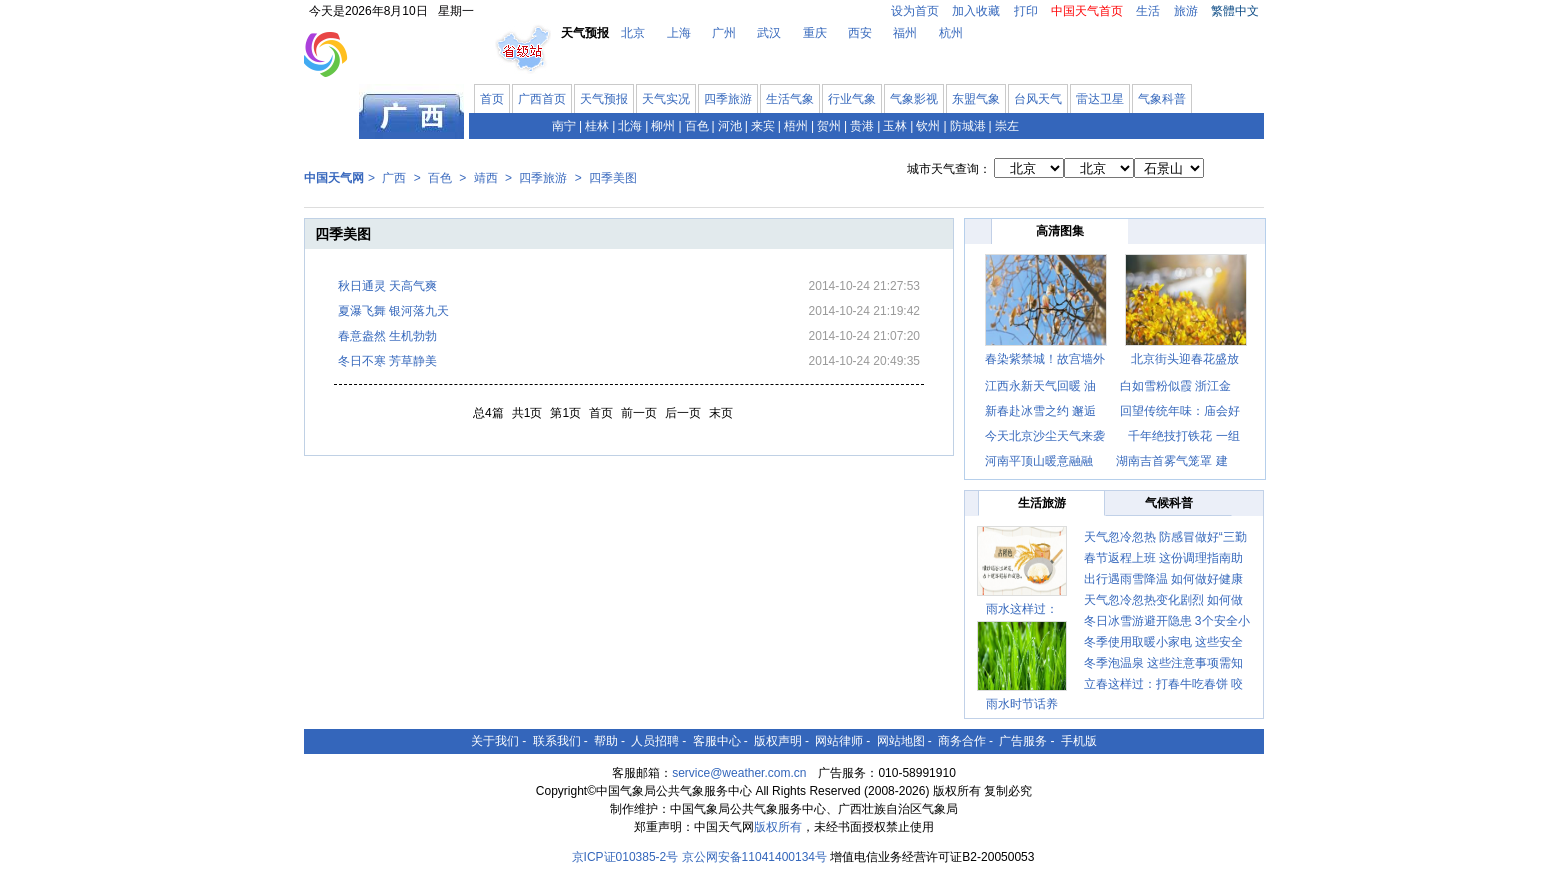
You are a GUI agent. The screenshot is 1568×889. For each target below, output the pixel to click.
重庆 (815, 33)
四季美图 (613, 178)
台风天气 (1038, 99)
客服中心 (717, 741)
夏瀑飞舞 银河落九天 (393, 311)
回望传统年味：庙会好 (1180, 411)
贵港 (862, 126)
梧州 (796, 126)
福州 (905, 33)
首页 (492, 99)
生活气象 (790, 99)
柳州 (663, 126)
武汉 (769, 33)
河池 (730, 126)
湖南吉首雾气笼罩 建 (1171, 461)
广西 (394, 178)
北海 (630, 126)
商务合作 (962, 741)
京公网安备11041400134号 (754, 857)
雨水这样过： (1022, 609)
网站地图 (901, 741)
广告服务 (1023, 741)
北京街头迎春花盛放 (1185, 359)
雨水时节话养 (1022, 704)
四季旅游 (728, 99)
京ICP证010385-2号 (625, 857)
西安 (860, 33)
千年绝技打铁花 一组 (1183, 436)
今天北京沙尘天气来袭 (1045, 436)
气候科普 (1169, 503)
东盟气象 (976, 99)
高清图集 (1060, 231)
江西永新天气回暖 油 (1040, 386)
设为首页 (915, 11)
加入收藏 (976, 11)
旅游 (1186, 11)
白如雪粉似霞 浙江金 (1175, 386)
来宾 (763, 126)
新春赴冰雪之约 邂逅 (1040, 411)
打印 (1026, 11)
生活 (1148, 11)
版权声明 (778, 741)
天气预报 (604, 99)
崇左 (1007, 126)
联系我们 (557, 741)
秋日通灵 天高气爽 (387, 286)
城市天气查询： (949, 169)
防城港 (968, 126)
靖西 (486, 178)
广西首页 (542, 99)
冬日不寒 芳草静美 (387, 361)
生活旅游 (1042, 503)
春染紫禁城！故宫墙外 (1045, 359)
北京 (633, 33)
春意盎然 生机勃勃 (387, 336)
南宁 (564, 126)
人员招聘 (655, 741)
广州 (724, 33)
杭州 (951, 33)
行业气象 (852, 99)
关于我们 (495, 741)
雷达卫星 (1100, 99)
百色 (697, 126)
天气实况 (666, 99)
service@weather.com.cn (739, 773)
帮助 (606, 741)
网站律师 (839, 741)
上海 (679, 33)
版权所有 (778, 827)
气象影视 (914, 99)
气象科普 (1162, 99)
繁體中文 (1235, 11)
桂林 (597, 126)
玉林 (895, 126)
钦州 (928, 126)
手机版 (1079, 741)
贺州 (829, 126)
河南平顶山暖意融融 (1040, 461)
